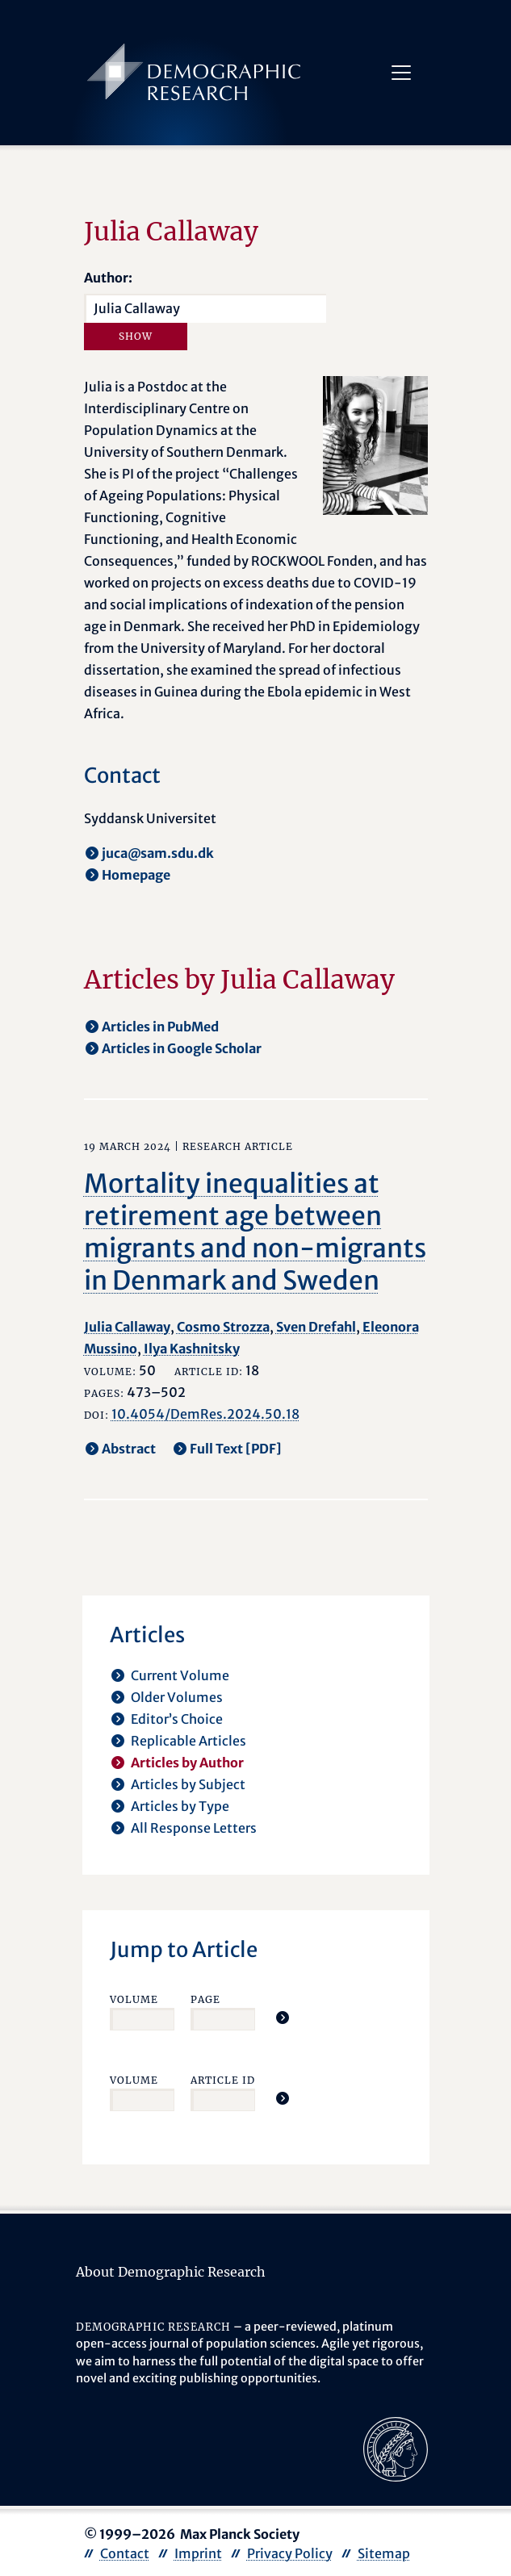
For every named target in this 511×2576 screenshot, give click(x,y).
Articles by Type (180, 1806)
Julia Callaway (127, 1327)
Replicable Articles (188, 1741)
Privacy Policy (290, 2553)
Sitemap (384, 2553)
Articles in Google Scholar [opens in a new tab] (182, 1048)
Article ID (223, 2080)
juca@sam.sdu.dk (158, 853)
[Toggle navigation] (401, 72)
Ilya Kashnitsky (192, 1348)
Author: (108, 278)
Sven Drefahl (316, 1327)
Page (205, 1999)
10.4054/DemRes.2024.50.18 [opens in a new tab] (205, 1414)
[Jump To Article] (282, 2017)
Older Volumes (177, 1697)
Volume (134, 1999)
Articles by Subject (188, 1784)
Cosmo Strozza (223, 1327)
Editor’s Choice (177, 1719)
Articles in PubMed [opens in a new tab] (160, 1026)
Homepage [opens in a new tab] (136, 875)
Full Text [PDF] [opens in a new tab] (236, 1449)
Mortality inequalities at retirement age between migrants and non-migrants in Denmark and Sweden (255, 1232)
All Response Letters (194, 1828)
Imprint (198, 2553)
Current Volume (180, 1675)
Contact (124, 2553)
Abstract (129, 1449)
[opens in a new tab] (395, 2448)
